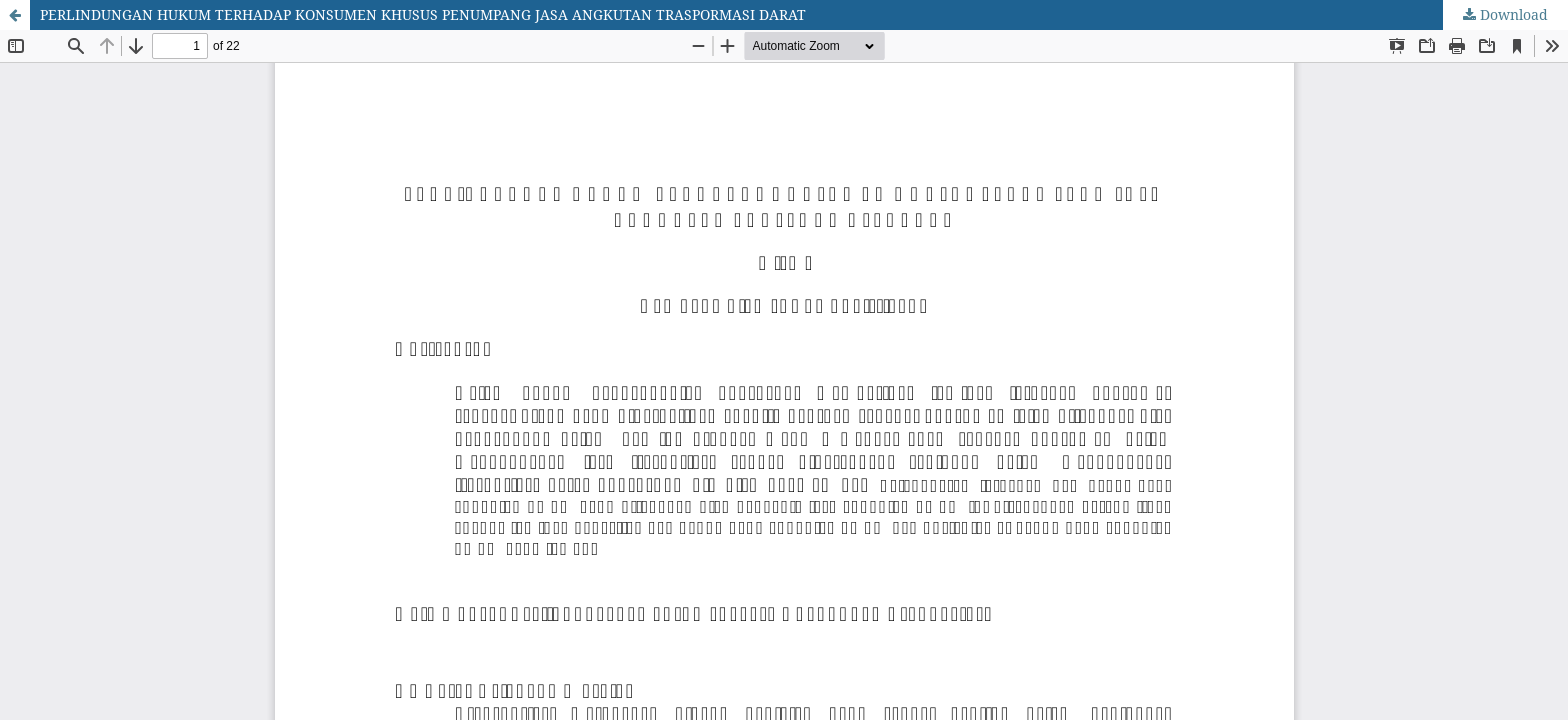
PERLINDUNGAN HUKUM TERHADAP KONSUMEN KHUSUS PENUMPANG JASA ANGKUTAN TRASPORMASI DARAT (423, 14)
